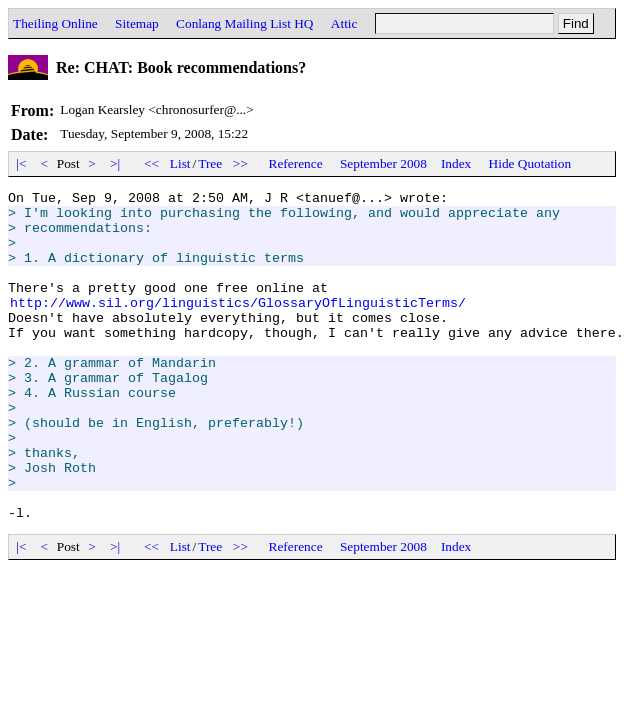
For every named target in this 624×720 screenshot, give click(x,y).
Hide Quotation (530, 163)
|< (21, 163)
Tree (210, 163)
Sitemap (137, 23)
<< (152, 163)
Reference (296, 163)
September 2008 (383, 163)
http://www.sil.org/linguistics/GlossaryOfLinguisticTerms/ (238, 326)
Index (456, 163)
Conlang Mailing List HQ (244, 23)
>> (241, 163)
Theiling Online (55, 23)
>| (115, 163)
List (180, 163)
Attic (344, 23)
